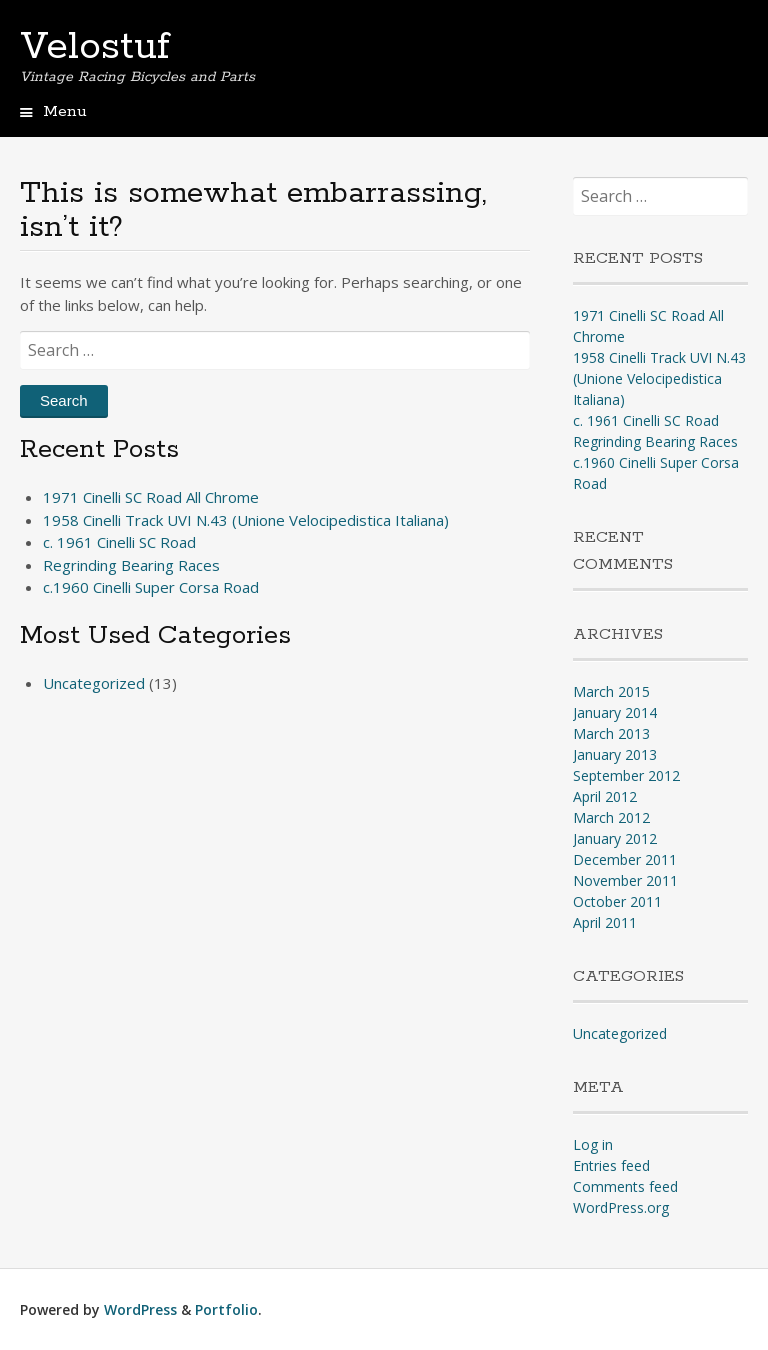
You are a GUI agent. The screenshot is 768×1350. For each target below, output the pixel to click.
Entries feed (611, 1165)
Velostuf (95, 47)
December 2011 (625, 859)
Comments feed (625, 1186)
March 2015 (611, 691)
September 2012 (626, 775)
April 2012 (605, 796)
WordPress (140, 1309)
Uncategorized (94, 683)
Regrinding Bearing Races (131, 565)
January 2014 (615, 712)
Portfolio (226, 1309)
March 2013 (611, 733)
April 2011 (605, 922)
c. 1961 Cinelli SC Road (119, 542)
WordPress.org (621, 1207)
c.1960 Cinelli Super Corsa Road (151, 587)
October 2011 (617, 901)
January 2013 (615, 754)
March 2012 (611, 817)
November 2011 (625, 880)
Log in (593, 1144)
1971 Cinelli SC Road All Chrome (151, 497)
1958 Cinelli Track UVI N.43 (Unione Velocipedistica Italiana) (246, 520)
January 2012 (615, 838)
